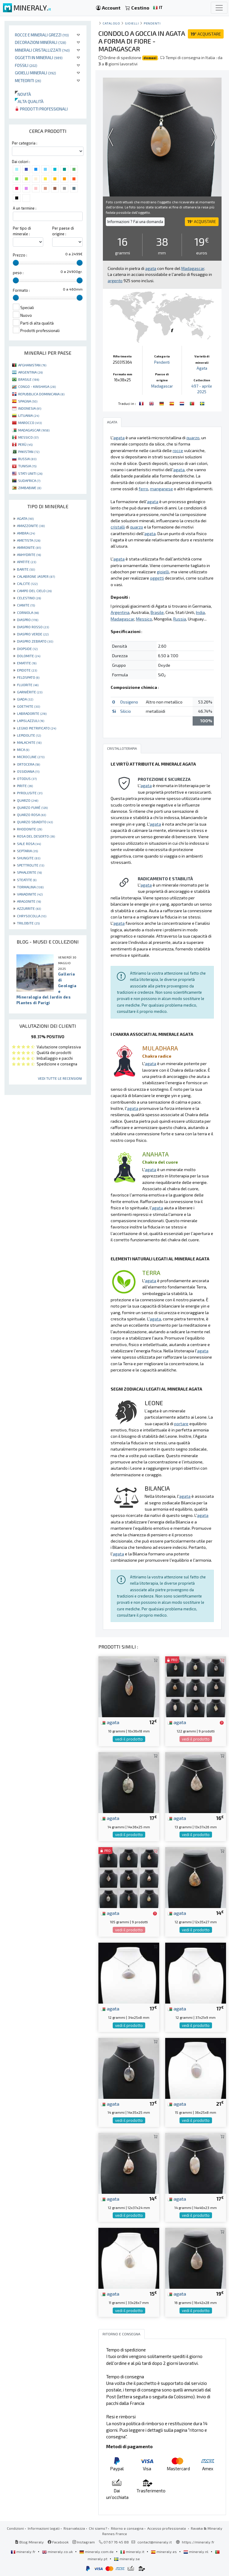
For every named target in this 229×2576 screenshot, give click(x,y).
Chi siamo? (98, 2528)
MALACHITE (29, 742)
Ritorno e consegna (127, 2528)
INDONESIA (29, 408)
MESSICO (28, 437)
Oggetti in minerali (39, 57)
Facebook (58, 2542)
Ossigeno (129, 701)
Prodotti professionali (41, 108)
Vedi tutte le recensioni (60, 1078)
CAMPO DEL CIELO (34, 591)
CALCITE (27, 583)
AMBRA (26, 533)
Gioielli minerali (35, 72)
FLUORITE (27, 685)
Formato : (21, 290)
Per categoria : (24, 143)
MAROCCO (30, 422)
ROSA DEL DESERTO (36, 836)
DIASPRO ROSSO (33, 627)
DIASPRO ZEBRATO (35, 641)
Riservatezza (74, 2528)
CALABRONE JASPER (36, 576)
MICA (23, 749)
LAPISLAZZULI (30, 720)
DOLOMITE (28, 656)
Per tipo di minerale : (22, 231)
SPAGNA (27, 401)
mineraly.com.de (96, 2551)
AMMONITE (29, 547)
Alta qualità (29, 101)
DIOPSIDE (27, 648)
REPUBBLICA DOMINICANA (41, 394)
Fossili (26, 65)
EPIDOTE (27, 670)
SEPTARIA (27, 851)
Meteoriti (28, 80)
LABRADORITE (32, 713)
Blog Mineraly (29, 2542)
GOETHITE (28, 706)
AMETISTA (28, 540)
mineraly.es (164, 2551)
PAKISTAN (28, 451)
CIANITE (26, 605)
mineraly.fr (23, 2551)
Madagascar (162, 386)
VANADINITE (30, 894)
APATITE (26, 562)
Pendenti (152, 23)
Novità (23, 94)
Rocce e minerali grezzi (42, 34)
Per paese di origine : (63, 231)
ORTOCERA (28, 764)
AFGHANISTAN (32, 365)
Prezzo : (20, 255)
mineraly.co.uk (58, 2551)
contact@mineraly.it (154, 2542)
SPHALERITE (29, 872)
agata (110, 1722)
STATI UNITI (30, 473)
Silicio (125, 711)
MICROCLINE (30, 757)
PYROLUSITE (29, 793)
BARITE (26, 569)
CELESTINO (29, 598)
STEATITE (26, 880)
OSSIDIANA (28, 771)
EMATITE (26, 663)
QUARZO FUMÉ (32, 807)
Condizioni (15, 2528)
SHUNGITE (28, 858)
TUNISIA (27, 466)
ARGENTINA (30, 372)
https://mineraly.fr (198, 2542)
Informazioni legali (44, 2528)
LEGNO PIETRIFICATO (36, 728)
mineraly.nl (196, 2551)
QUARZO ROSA (31, 814)
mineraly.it (132, 2551)
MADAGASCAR (33, 430)
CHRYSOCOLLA (31, 916)
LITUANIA (28, 415)
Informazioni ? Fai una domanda (135, 221)
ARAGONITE (29, 901)
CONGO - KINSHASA (37, 386)
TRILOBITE (28, 923)
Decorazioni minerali (40, 42)
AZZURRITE (29, 908)
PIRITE (25, 786)
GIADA (25, 699)
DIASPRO (27, 619)
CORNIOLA (28, 612)
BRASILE (28, 379)
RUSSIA (27, 459)
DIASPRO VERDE (33, 634)
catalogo (111, 23)
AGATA (25, 518)
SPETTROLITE (30, 865)
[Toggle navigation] (219, 8)
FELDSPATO (28, 677)
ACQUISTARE (206, 33)
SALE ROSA (29, 843)
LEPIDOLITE (29, 735)
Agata (201, 368)
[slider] (16, 263)
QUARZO (27, 800)
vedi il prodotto (129, 1739)
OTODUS (27, 778)
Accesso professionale (167, 2528)
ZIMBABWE (29, 488)
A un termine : (24, 208)
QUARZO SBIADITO (35, 822)
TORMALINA (30, 887)
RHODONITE (29, 829)
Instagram (83, 2542)
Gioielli (132, 23)
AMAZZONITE (31, 525)
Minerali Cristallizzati (42, 50)
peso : (18, 272)
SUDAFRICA (29, 480)
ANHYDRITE (29, 554)
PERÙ (25, 444)
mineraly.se (127, 2559)
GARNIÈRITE (29, 692)
